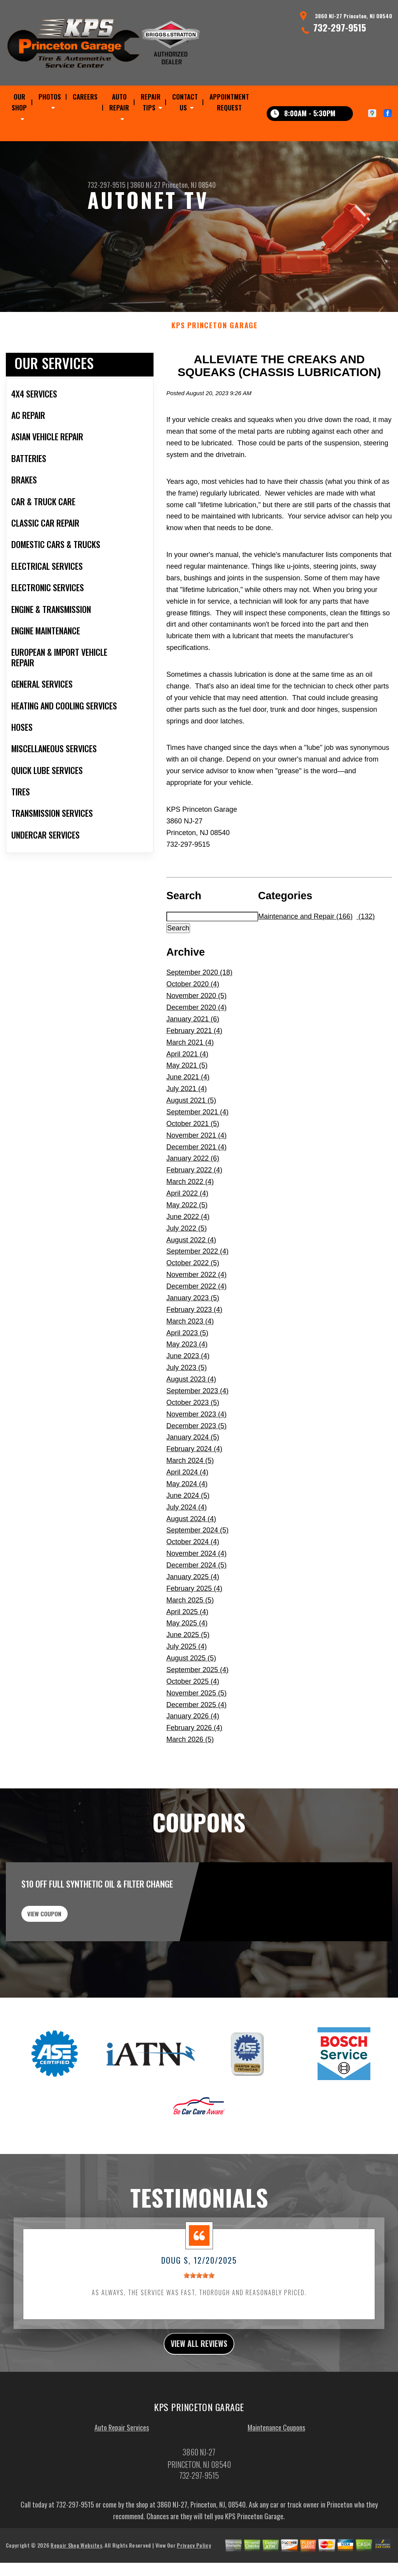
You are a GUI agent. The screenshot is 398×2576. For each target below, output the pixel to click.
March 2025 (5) (190, 1638)
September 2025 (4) (197, 1707)
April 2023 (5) (187, 1371)
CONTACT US (185, 102)
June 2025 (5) (187, 1673)
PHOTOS (49, 97)
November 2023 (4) (196, 1452)
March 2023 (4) (190, 1359)
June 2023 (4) (187, 1394)
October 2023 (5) (192, 1440)
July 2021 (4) (186, 1127)
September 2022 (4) (197, 1289)
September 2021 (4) (197, 1150)
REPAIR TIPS (151, 102)
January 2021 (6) (192, 1057)
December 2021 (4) (196, 1185)
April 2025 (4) (187, 1649)
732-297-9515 (339, 27)
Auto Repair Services (121, 2479)
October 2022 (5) (192, 1301)
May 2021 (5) (187, 1103)
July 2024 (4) (186, 1545)
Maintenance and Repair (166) (305, 954)
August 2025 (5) (191, 1696)
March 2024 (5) (190, 1499)
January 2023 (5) (192, 1336)
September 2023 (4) (197, 1428)
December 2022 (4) (196, 1324)
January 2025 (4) (192, 1614)
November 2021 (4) (196, 1173)
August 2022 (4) (191, 1278)
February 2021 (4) (194, 1068)
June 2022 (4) (187, 1254)
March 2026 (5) (190, 1777)
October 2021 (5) (192, 1161)
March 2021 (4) (190, 1080)
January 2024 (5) (192, 1475)
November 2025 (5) (196, 1731)
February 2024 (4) (194, 1487)
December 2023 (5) (196, 1463)
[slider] (199, 2323)
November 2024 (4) (196, 1591)
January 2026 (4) (192, 1754)
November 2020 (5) (196, 1034)
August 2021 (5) (191, 1138)
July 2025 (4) (186, 1684)
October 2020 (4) (192, 1022)
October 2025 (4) (192, 1719)
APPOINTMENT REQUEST (229, 102)
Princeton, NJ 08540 (189, 185)
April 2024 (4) (187, 1510)
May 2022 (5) (187, 1243)
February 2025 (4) (194, 1626)
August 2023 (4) (191, 1417)
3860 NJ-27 (145, 185)
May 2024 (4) (187, 1521)
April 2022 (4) (187, 1231)
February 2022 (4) (194, 1208)
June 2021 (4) (187, 1115)
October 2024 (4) (192, 1580)
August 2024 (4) (191, 1556)
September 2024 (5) (197, 1568)
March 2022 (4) (190, 1220)
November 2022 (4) (196, 1313)
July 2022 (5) (186, 1266)
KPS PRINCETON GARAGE (214, 363)
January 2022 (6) (192, 1196)
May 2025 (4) (187, 1661)
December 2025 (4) (196, 1742)
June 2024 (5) (187, 1533)
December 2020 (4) (196, 1045)
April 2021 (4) (187, 1092)
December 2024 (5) (196, 1603)
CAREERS (85, 97)
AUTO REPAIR (119, 102)
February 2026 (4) (194, 1766)
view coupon (64, 1956)
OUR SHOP (19, 102)
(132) (365, 954)
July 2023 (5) (186, 1406)
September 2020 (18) (199, 1010)
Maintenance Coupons (276, 2479)
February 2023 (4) (194, 1347)
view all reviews (199, 2393)
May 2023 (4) (187, 1382)
